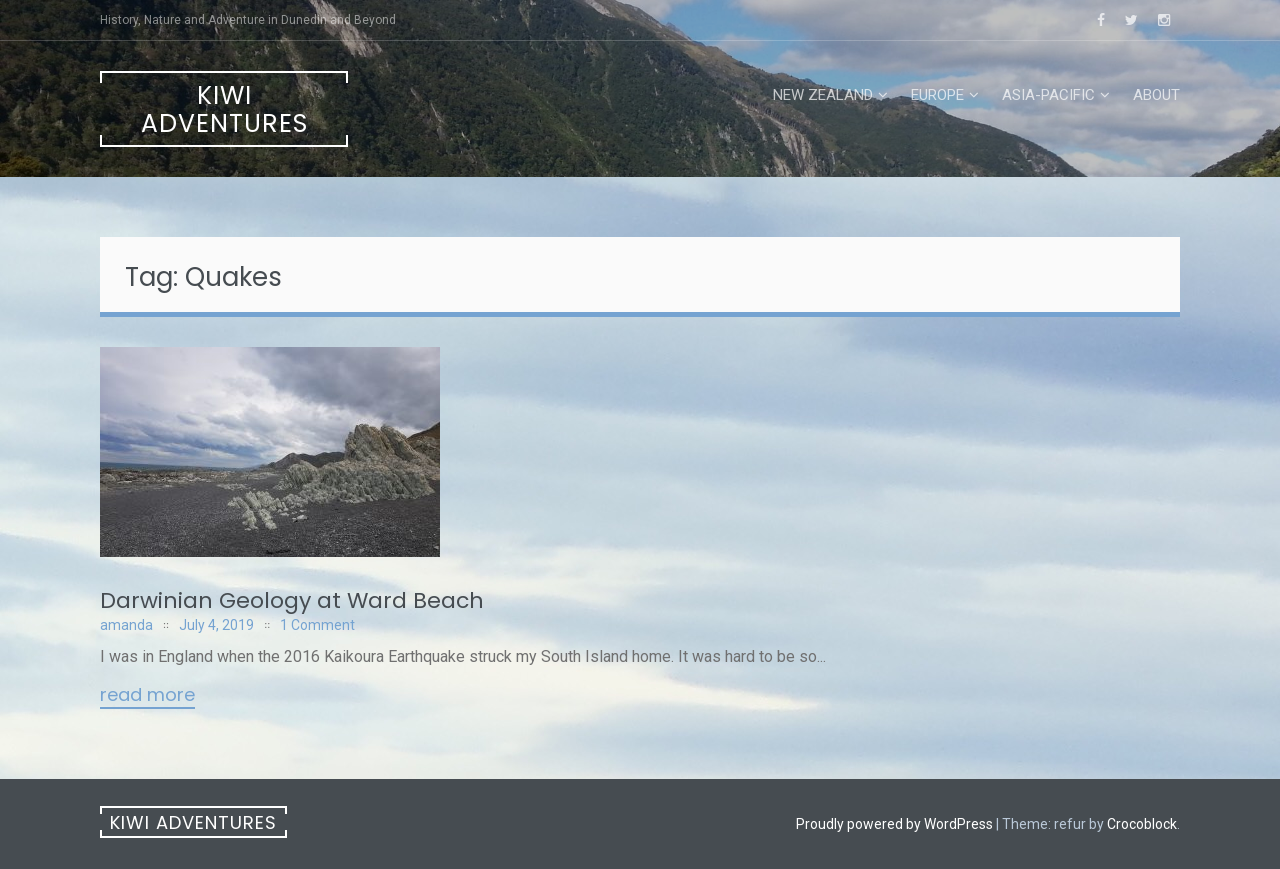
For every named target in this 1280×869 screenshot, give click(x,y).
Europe (937, 95)
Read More (147, 696)
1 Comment (317, 625)
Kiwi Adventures (224, 109)
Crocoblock (1142, 824)
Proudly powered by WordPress (894, 824)
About (1156, 95)
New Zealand (823, 95)
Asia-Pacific (1048, 95)
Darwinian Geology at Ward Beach (292, 600)
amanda (126, 625)
